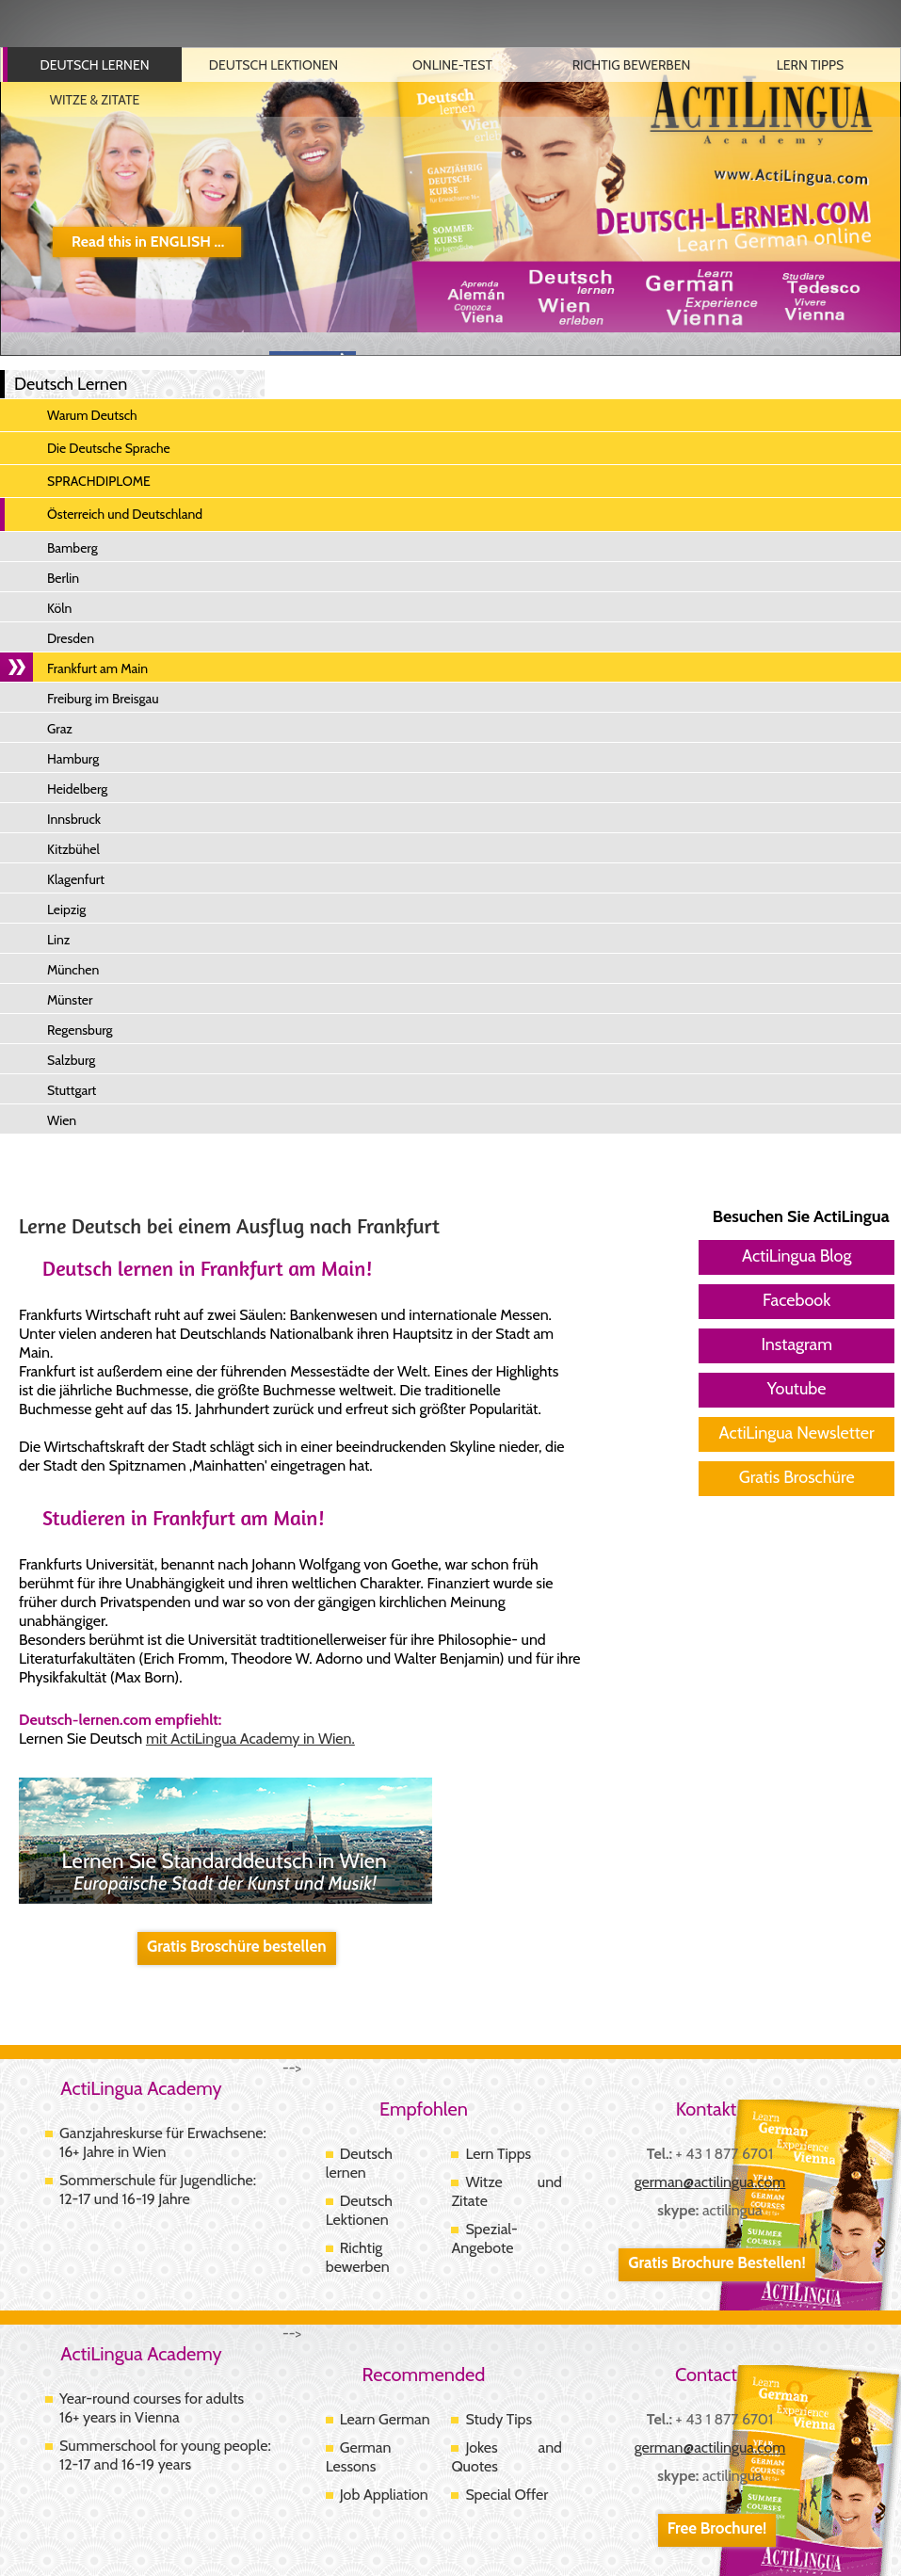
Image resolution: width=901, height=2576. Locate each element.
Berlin (63, 578)
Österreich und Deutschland (124, 514)
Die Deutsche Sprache (108, 448)
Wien (61, 1120)
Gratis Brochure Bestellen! (717, 2262)
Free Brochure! (717, 2528)
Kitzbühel (73, 849)
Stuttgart (71, 1090)
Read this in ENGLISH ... (148, 241)
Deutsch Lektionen (273, 64)
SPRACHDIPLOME (99, 481)
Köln (59, 608)
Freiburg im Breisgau (103, 698)
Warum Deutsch (92, 415)
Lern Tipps (810, 64)
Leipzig (66, 909)
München (73, 969)
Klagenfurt (76, 879)
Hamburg (73, 758)
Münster (69, 999)
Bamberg (72, 547)
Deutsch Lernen (94, 64)
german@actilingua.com (710, 2182)
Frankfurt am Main (97, 668)
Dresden (70, 638)
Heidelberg (77, 789)
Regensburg (80, 1030)
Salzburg (71, 1060)
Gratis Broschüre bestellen (237, 1946)
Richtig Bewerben (631, 64)
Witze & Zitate (95, 99)
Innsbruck (74, 819)
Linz (58, 939)
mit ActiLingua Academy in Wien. (250, 1738)
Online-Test (452, 64)
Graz (59, 728)
